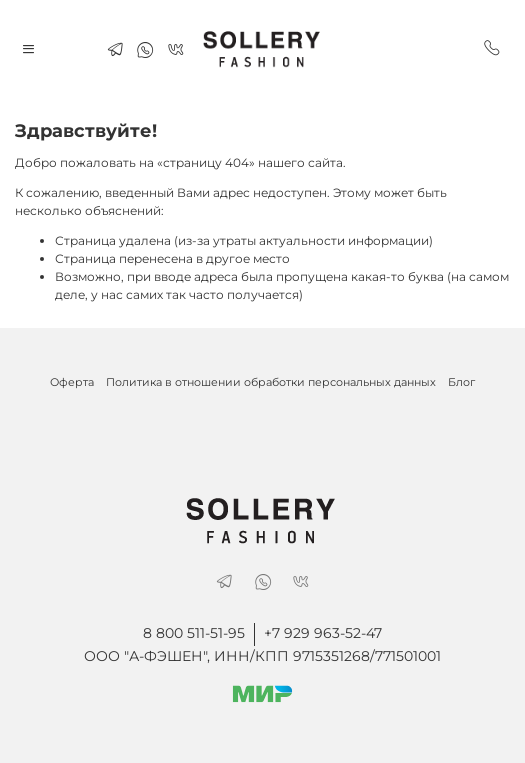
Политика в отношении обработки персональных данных (271, 382)
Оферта (72, 382)
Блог (461, 382)
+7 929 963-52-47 (323, 633)
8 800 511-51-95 (194, 633)
